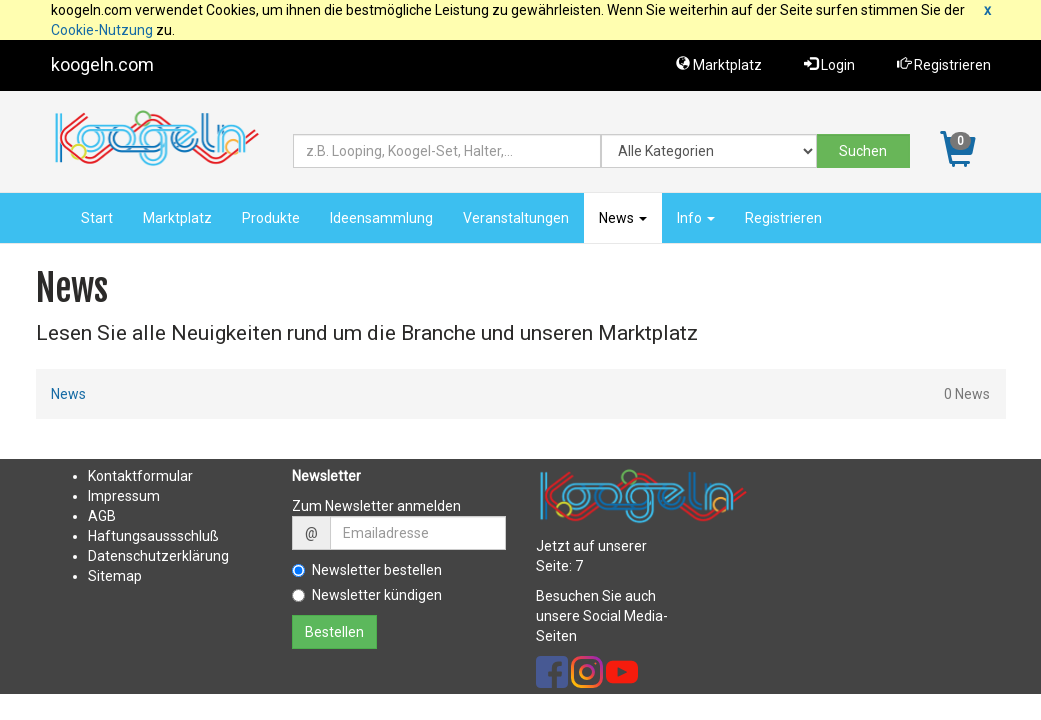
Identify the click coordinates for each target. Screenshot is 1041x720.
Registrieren (944, 64)
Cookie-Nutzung (102, 30)
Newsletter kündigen (367, 595)
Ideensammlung (381, 218)
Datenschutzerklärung (158, 556)
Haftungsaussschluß (153, 536)
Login (829, 64)
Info (696, 218)
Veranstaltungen (516, 218)
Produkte (271, 218)
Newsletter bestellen (367, 570)
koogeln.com (102, 64)
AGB (102, 516)
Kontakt (112, 476)
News (623, 218)
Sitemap (115, 576)
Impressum (124, 496)
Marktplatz (719, 64)
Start (97, 218)
